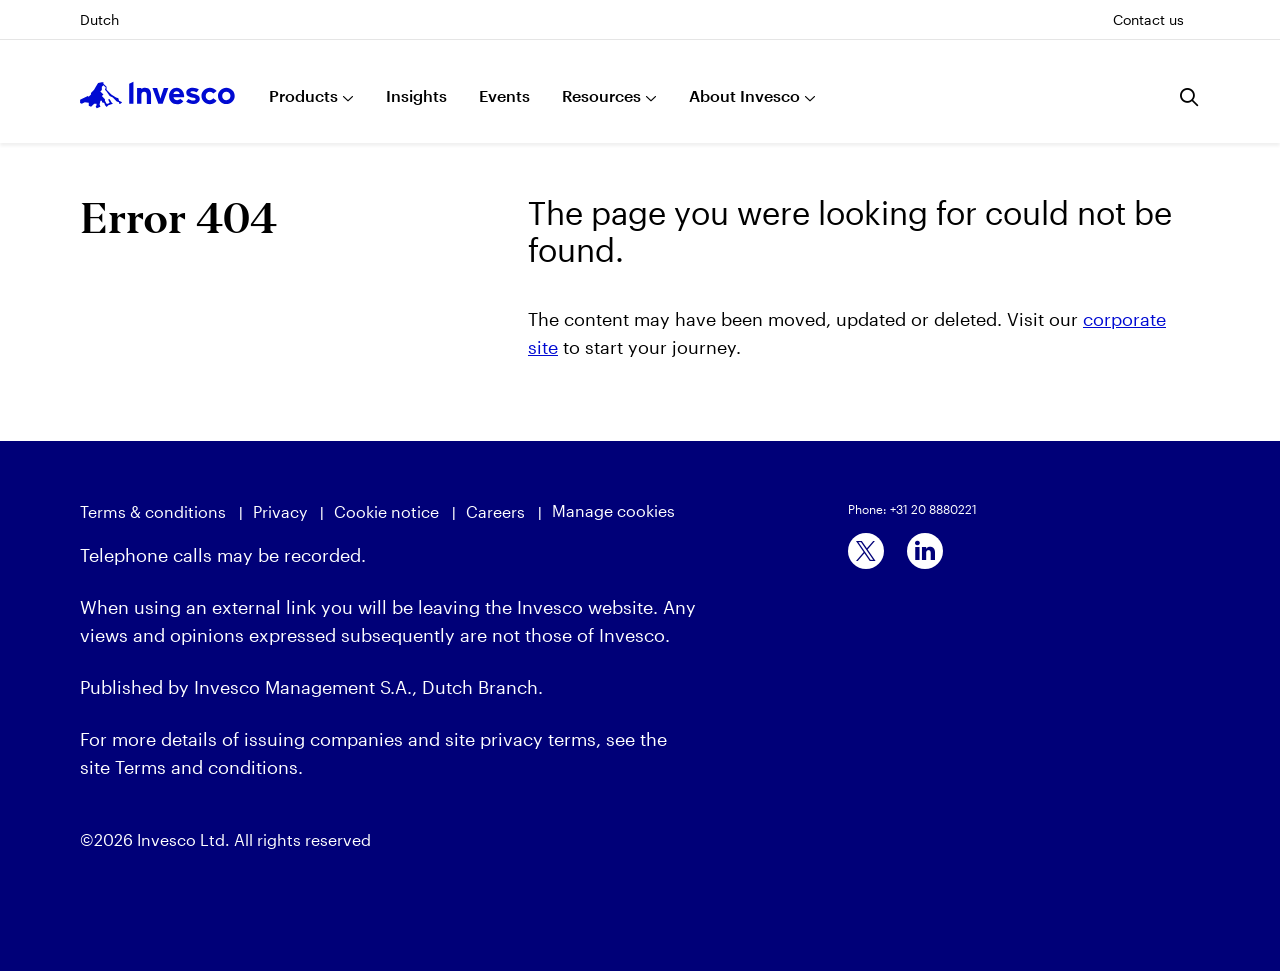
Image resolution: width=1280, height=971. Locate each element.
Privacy (280, 511)
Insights (416, 95)
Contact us (1148, 19)
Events (504, 95)
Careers (495, 511)
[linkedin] (925, 551)
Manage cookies (613, 510)
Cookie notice (386, 511)
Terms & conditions (153, 511)
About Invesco (744, 95)
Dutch (99, 19)
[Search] (1190, 97)
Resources (601, 95)
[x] (866, 551)
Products (303, 95)
